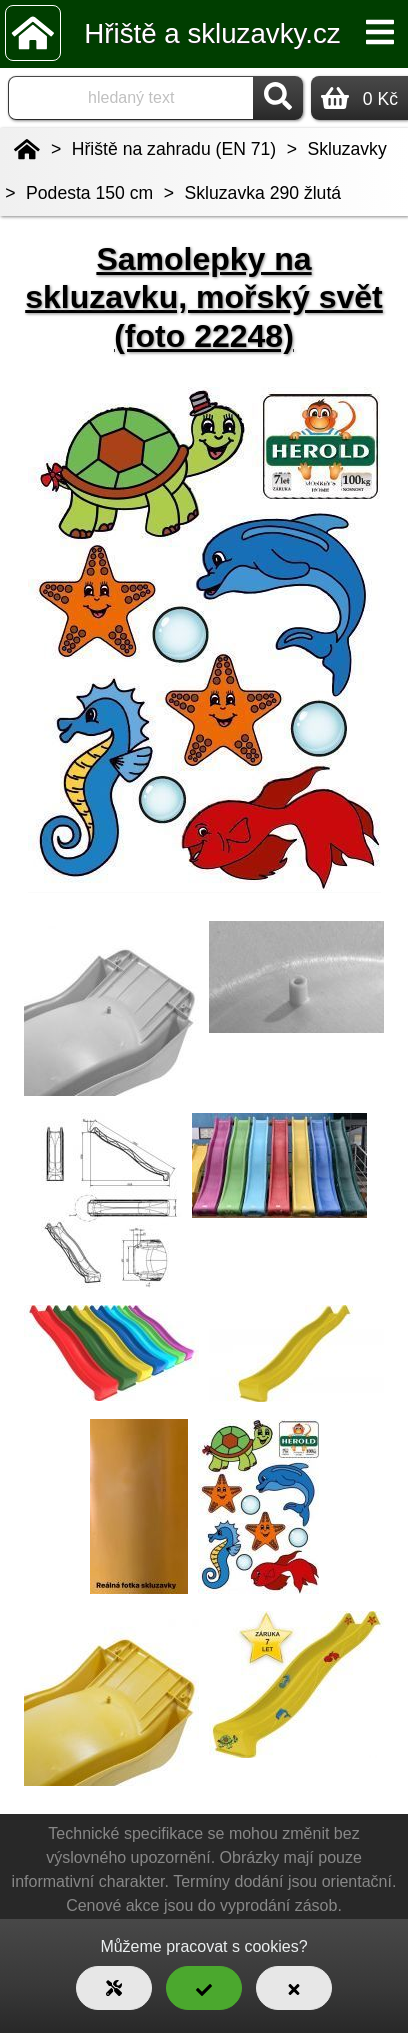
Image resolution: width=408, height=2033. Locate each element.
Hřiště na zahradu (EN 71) (174, 149)
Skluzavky (347, 149)
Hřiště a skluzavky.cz (212, 33)
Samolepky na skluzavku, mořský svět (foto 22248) (204, 297)
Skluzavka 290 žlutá (263, 193)
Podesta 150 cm (89, 193)
